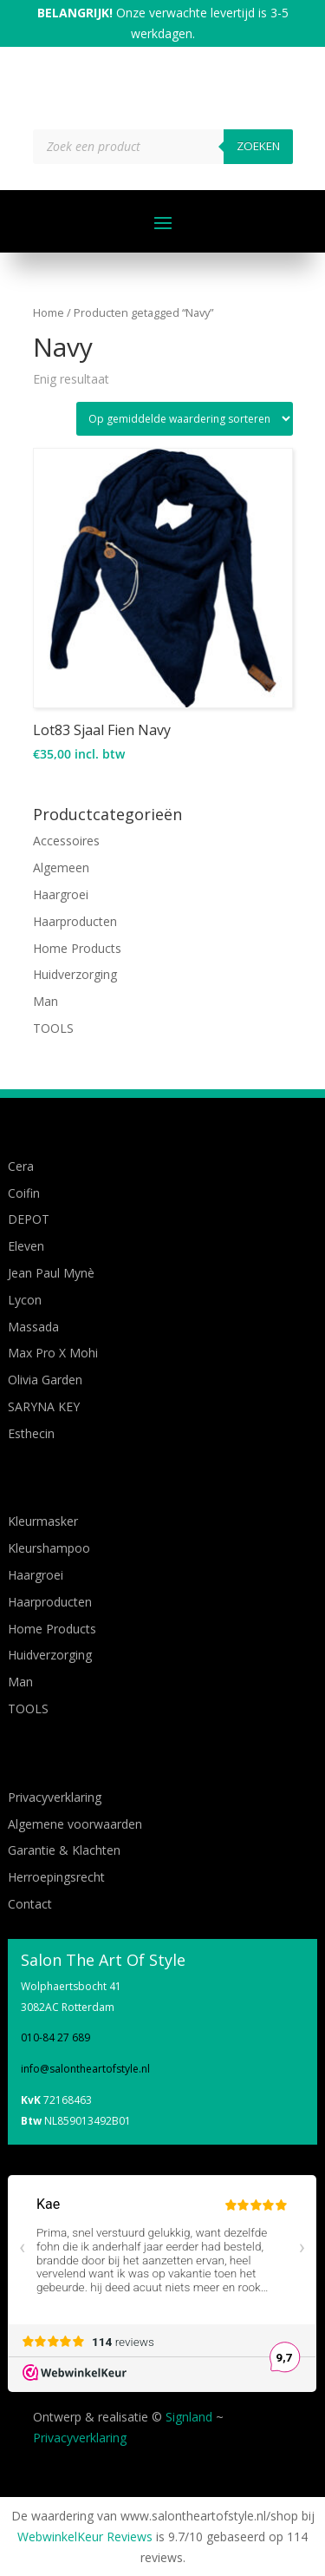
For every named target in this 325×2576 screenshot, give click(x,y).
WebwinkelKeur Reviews (85, 2536)
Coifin (24, 1193)
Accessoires (66, 840)
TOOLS (53, 1028)
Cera (21, 1166)
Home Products (77, 948)
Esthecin (31, 1433)
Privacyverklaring (54, 1797)
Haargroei (60, 894)
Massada (33, 1326)
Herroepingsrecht (56, 1877)
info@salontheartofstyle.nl (85, 2068)
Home (48, 312)
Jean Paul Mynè (51, 1273)
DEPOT (28, 1219)
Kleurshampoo (49, 1548)
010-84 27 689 (55, 2037)
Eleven (26, 1246)
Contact (30, 1904)
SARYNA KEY (44, 1406)
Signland (189, 2416)
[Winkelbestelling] (184, 419)
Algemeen (61, 867)
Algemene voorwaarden (75, 1824)
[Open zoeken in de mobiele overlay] (163, 146)
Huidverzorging (75, 974)
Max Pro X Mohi (53, 1352)
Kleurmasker (43, 1521)
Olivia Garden (45, 1379)
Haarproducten (75, 921)
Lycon (25, 1299)
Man (45, 1001)
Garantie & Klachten (64, 1850)
